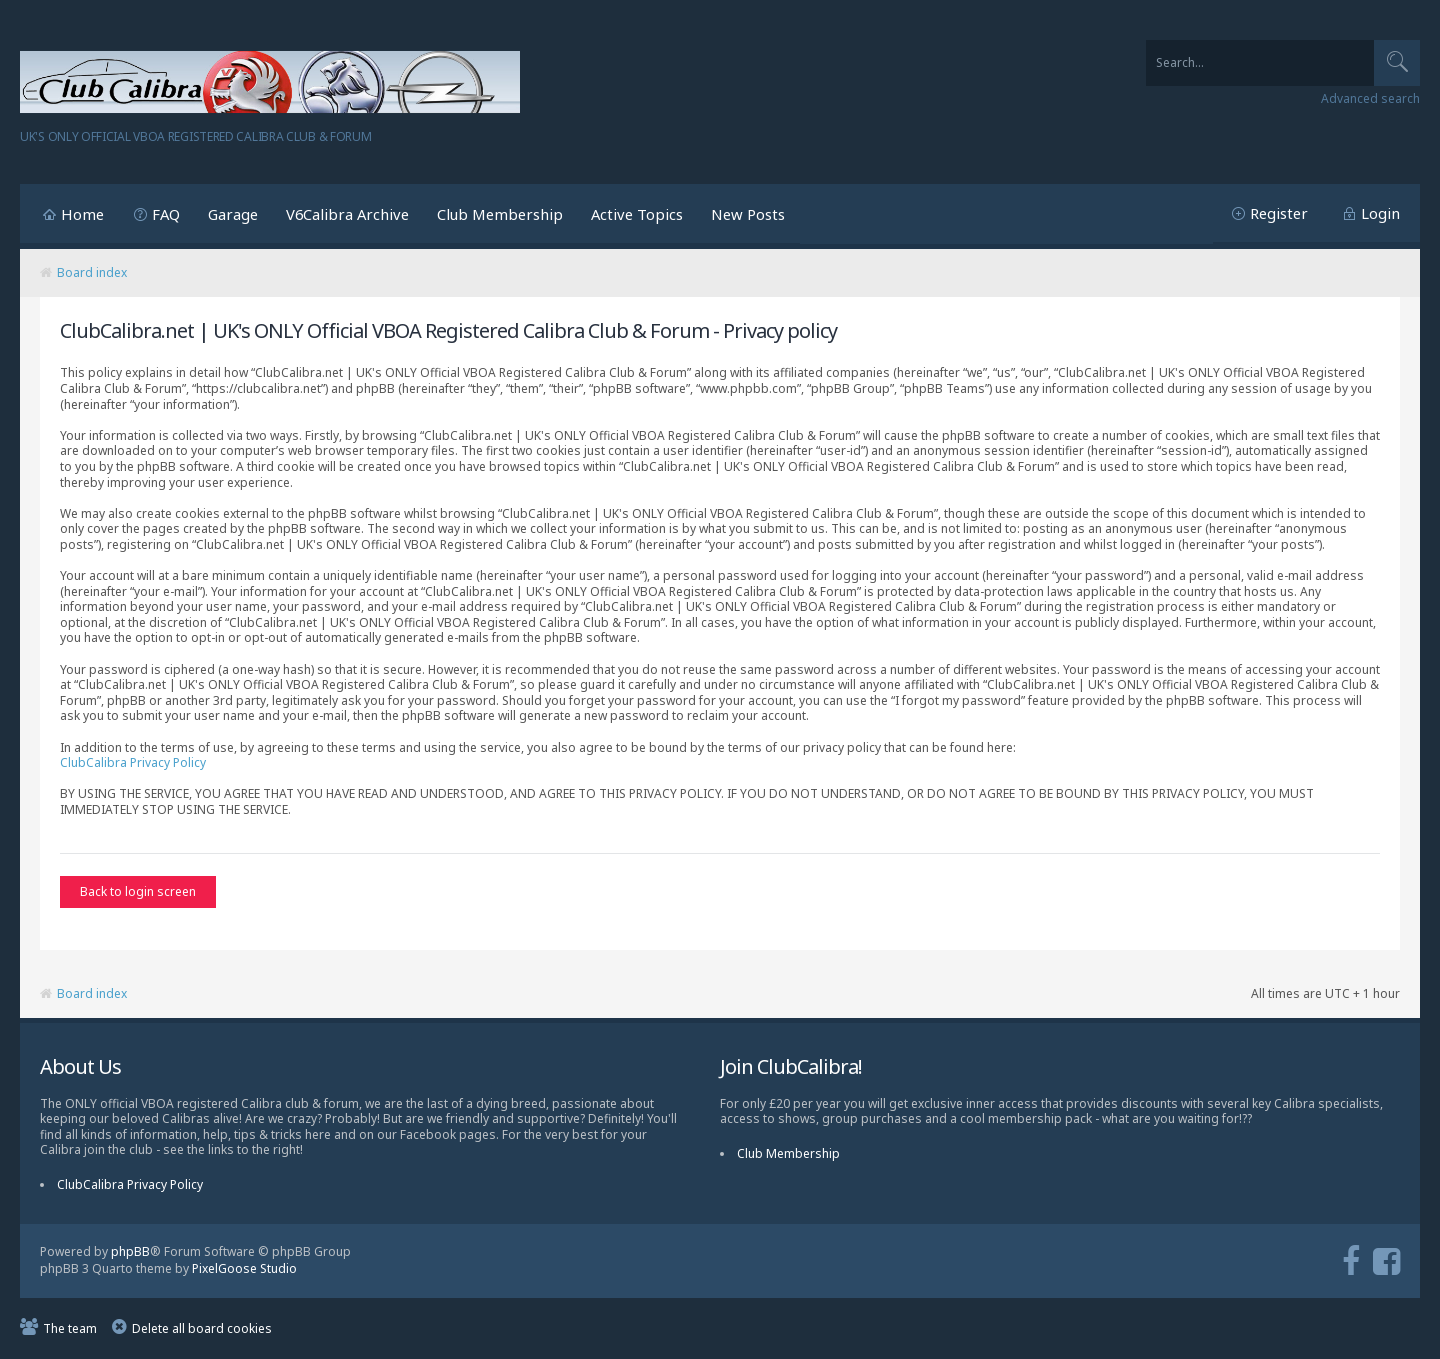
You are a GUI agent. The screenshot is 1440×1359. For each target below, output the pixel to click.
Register (1279, 213)
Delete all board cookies (202, 1329)
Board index (92, 272)
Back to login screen (138, 891)
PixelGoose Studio (244, 1269)
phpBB (130, 1253)
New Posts (748, 214)
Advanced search (1370, 99)
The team (70, 1329)
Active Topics (637, 214)
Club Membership (500, 214)
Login (1380, 213)
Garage (233, 214)
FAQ (166, 214)
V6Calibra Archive (347, 214)
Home (82, 214)
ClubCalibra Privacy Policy (133, 762)
